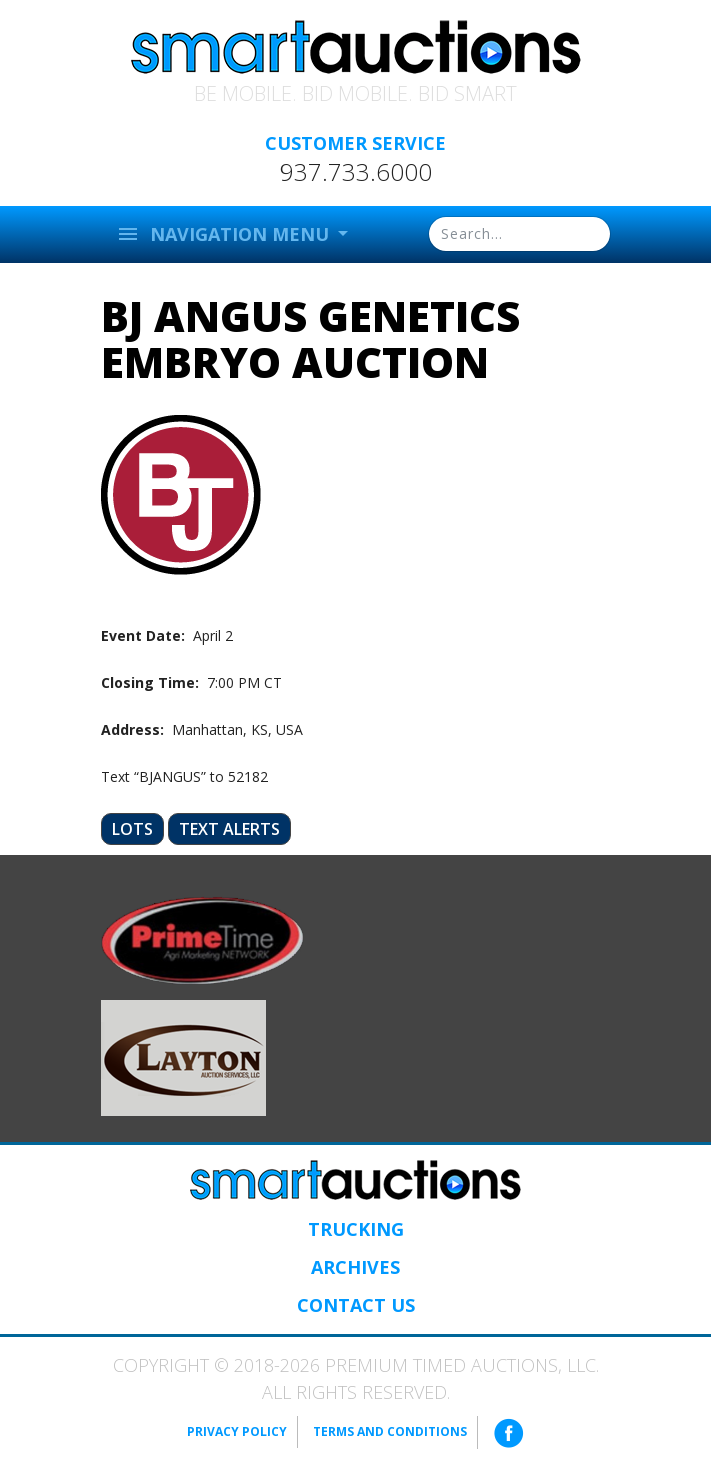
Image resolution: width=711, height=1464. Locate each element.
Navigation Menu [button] (225, 234)
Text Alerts (229, 829)
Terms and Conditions (390, 1431)
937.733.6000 (356, 172)
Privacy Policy (237, 1431)
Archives (355, 1267)
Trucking (356, 1229)
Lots (132, 829)
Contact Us (356, 1305)
